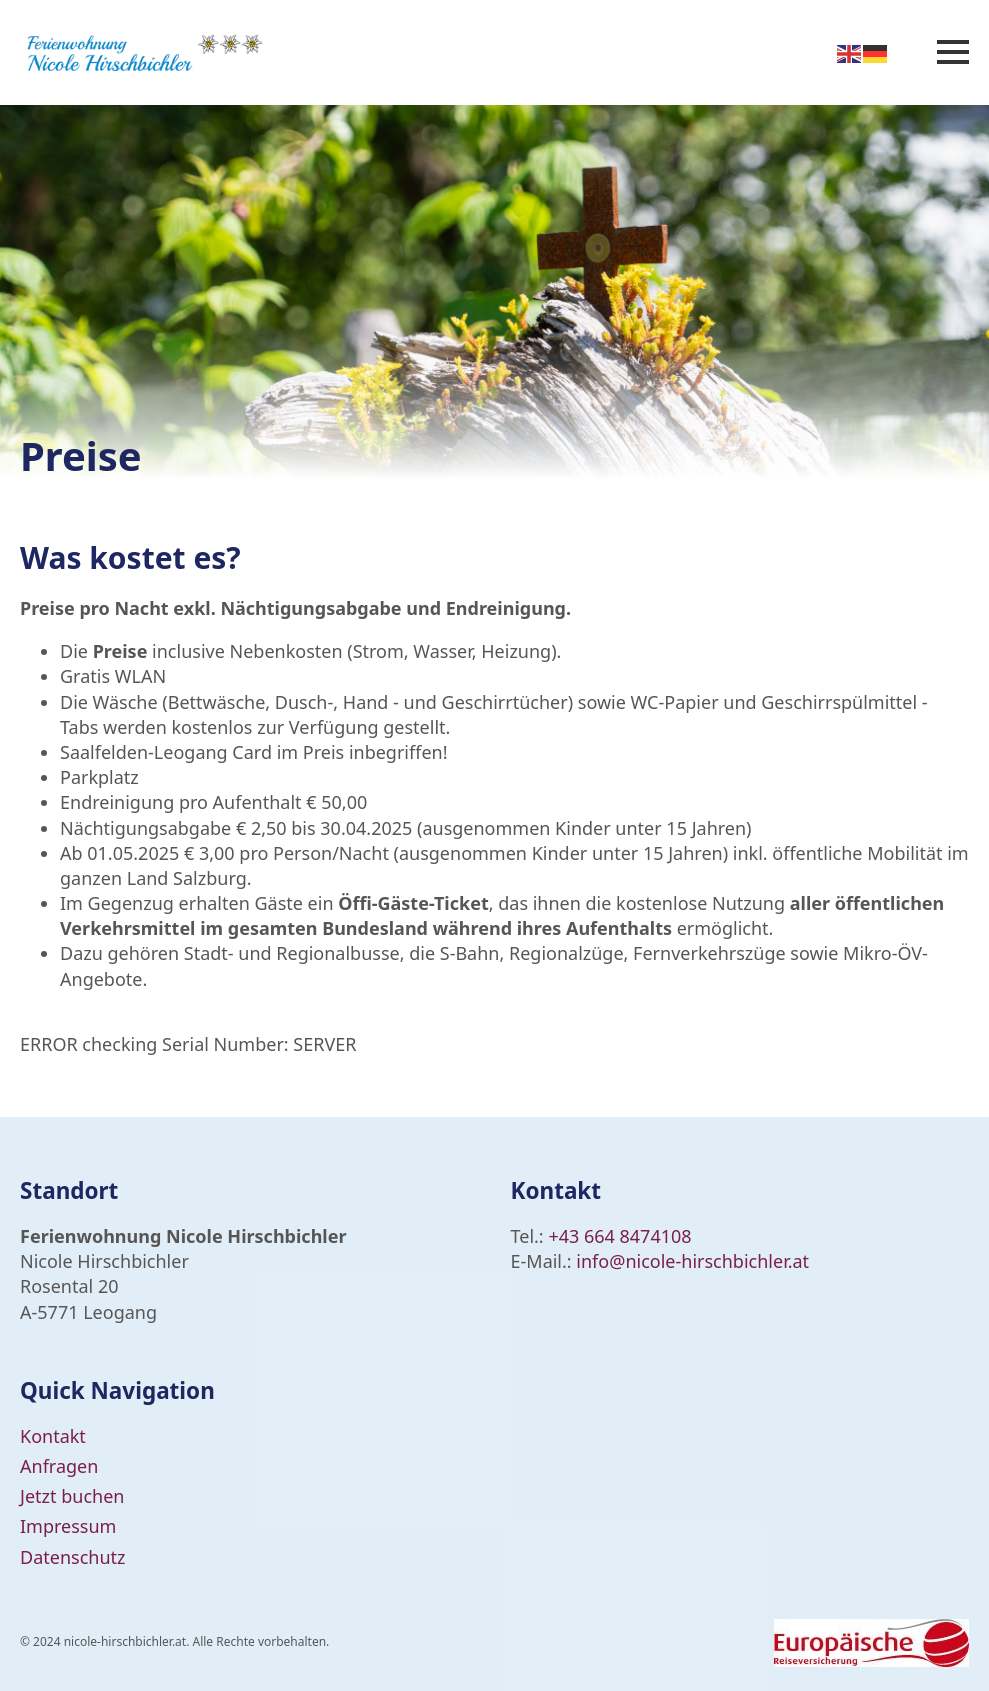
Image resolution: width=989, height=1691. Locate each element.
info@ (600, 1261)
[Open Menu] (953, 52)
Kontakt (53, 1436)
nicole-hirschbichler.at (717, 1261)
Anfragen (59, 1466)
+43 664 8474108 (619, 1236)
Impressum (68, 1526)
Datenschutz (72, 1557)
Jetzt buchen (72, 1496)
